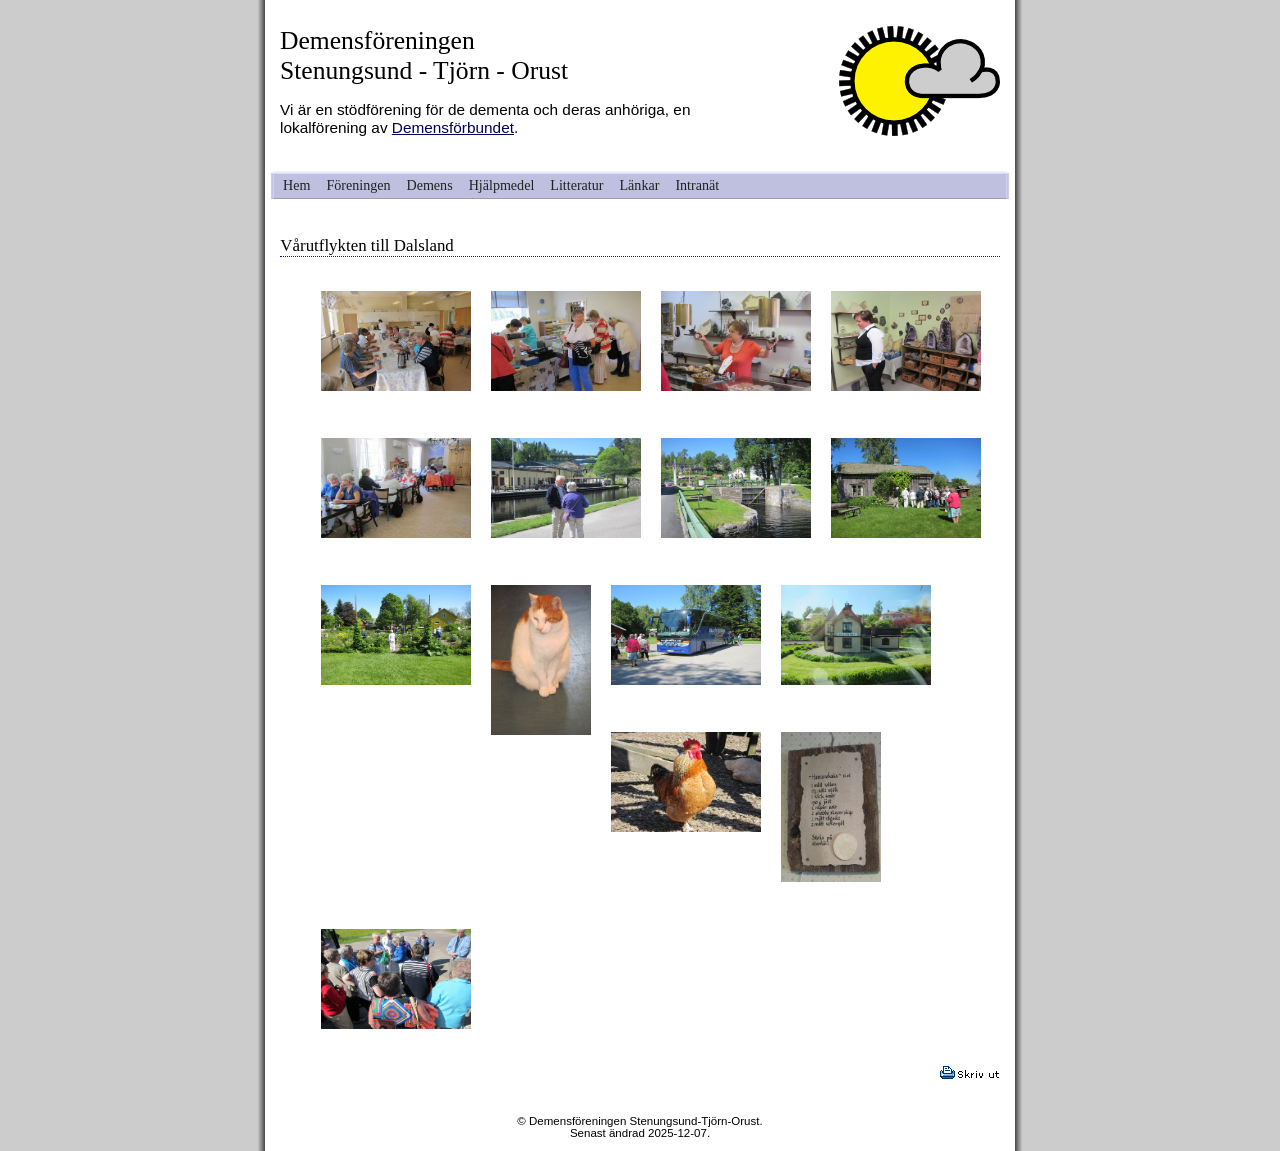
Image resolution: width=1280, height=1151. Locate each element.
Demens (430, 185)
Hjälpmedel (502, 185)
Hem (296, 185)
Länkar (640, 185)
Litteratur (576, 185)
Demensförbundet (453, 127)
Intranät (697, 185)
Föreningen (358, 185)
